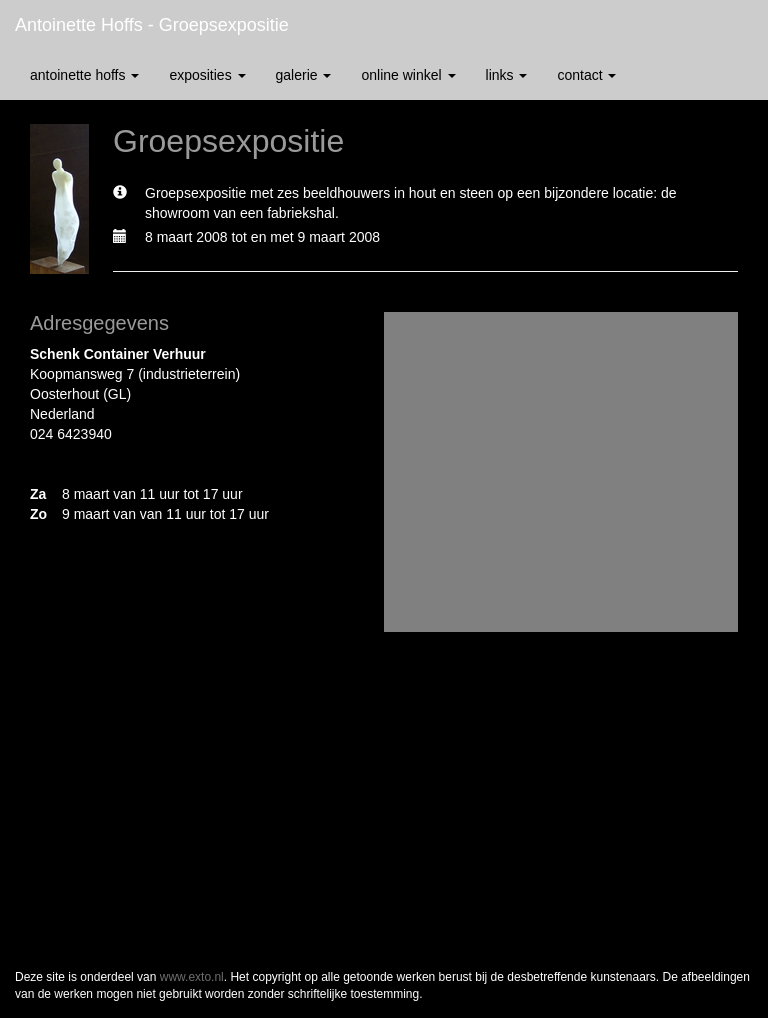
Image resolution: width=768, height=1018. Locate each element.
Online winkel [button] (408, 75)
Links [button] (507, 75)
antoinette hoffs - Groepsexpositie (152, 25)
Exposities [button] (207, 75)
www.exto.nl (192, 977)
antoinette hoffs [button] (84, 75)
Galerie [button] (304, 75)
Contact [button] (586, 75)
